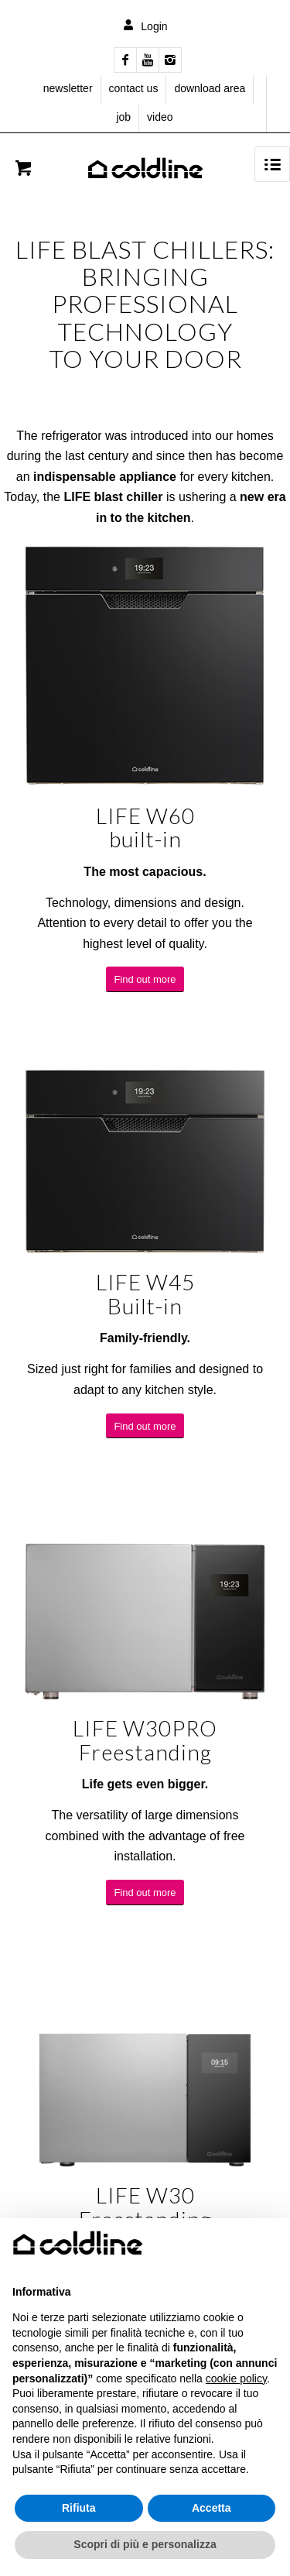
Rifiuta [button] (79, 2508)
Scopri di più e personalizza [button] (144, 2544)
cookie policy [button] (236, 2378)
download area (209, 88)
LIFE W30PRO (145, 1728)
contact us (134, 88)
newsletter (68, 88)
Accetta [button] (211, 2508)
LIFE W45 (145, 1282)
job (123, 117)
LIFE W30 (145, 2195)
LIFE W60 (145, 815)
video (159, 117)
